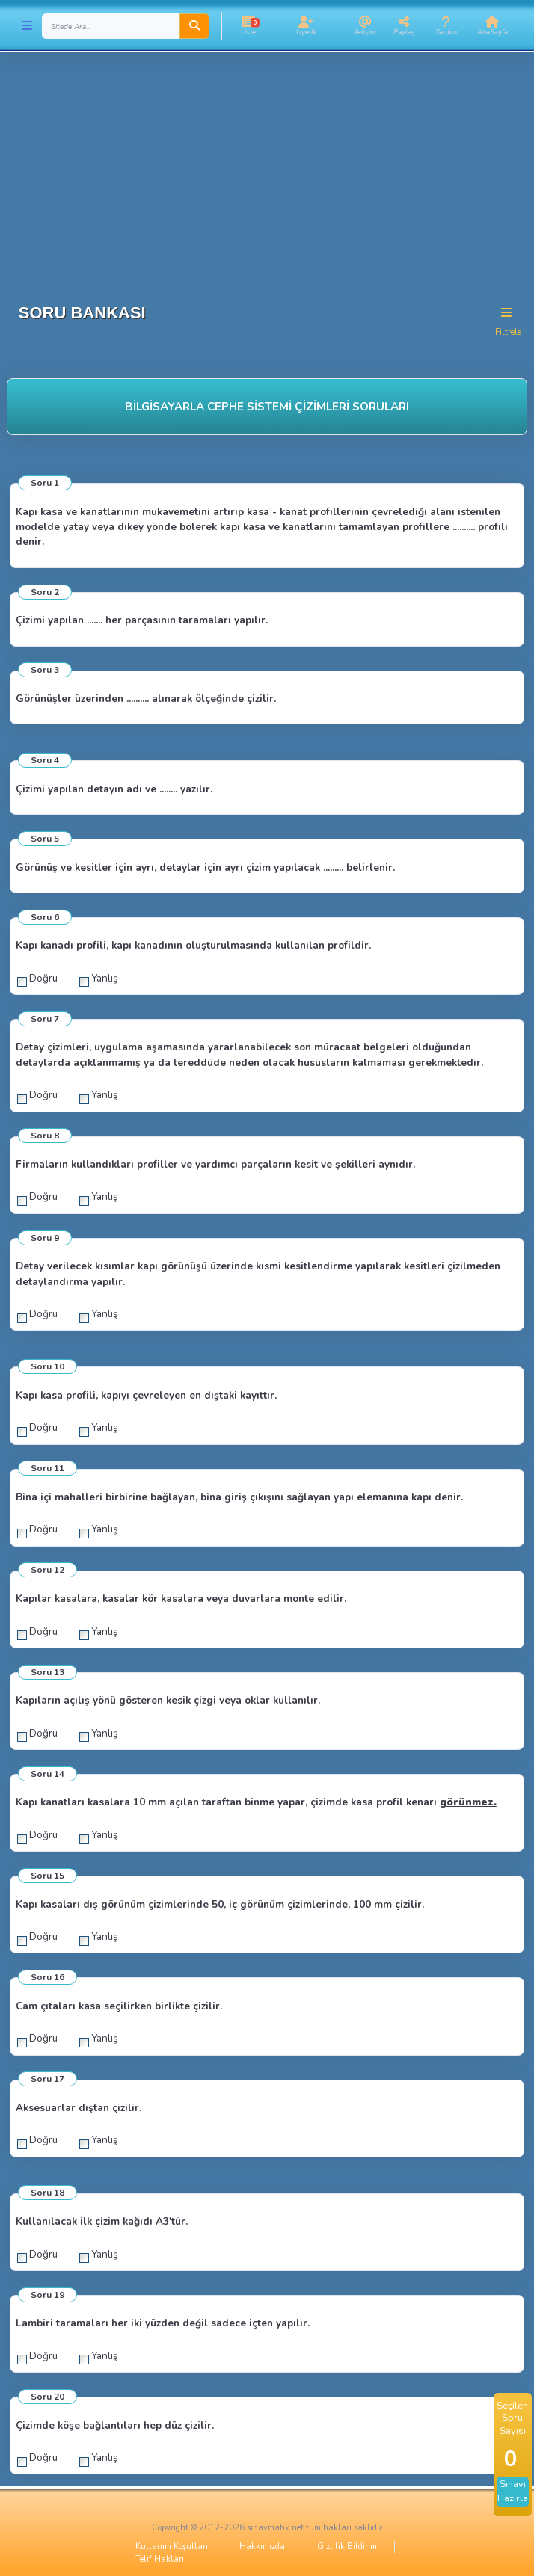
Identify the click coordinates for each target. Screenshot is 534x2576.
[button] (249, 26)
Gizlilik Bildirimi (348, 2546)
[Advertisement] (267, 172)
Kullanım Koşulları (171, 2546)
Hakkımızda (262, 2546)
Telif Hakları (159, 2559)
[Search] (111, 26)
